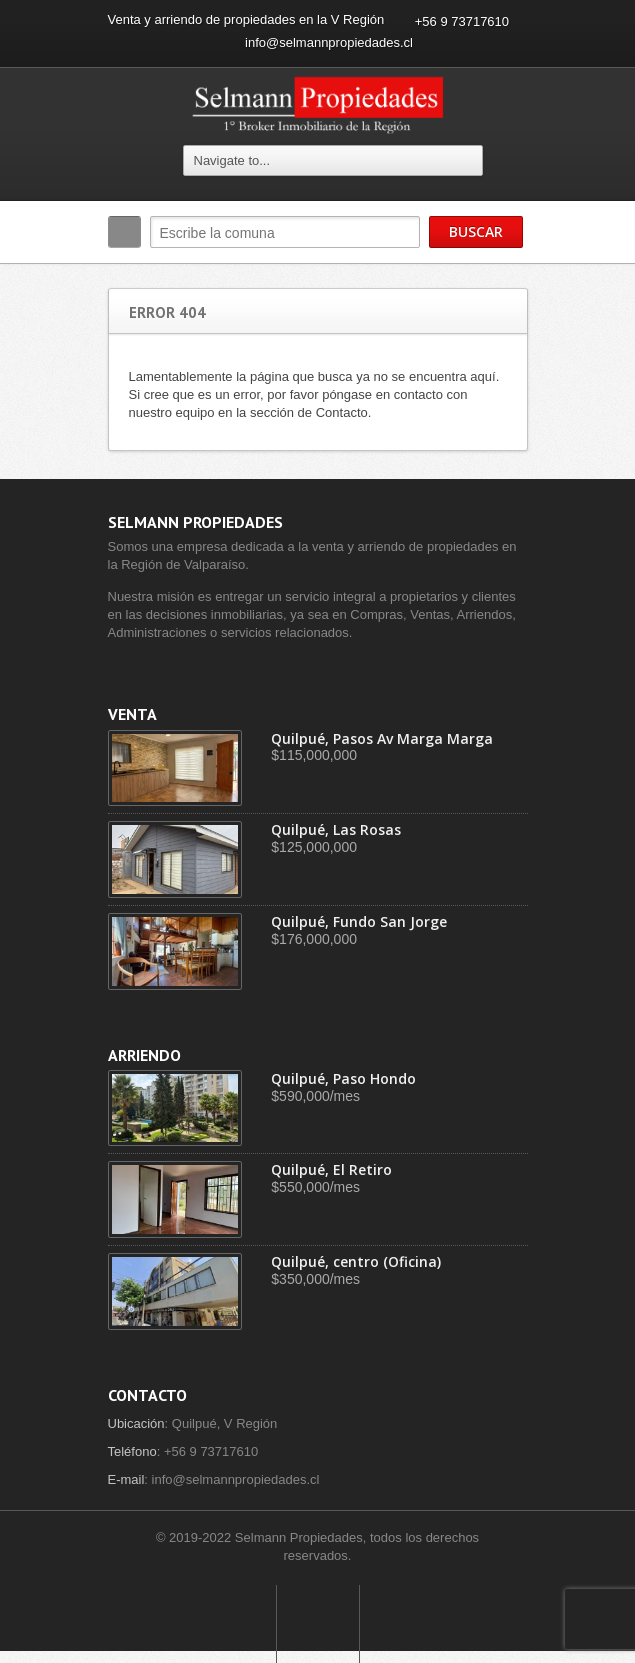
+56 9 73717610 (462, 21)
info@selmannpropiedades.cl (329, 42)
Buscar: (124, 232)
